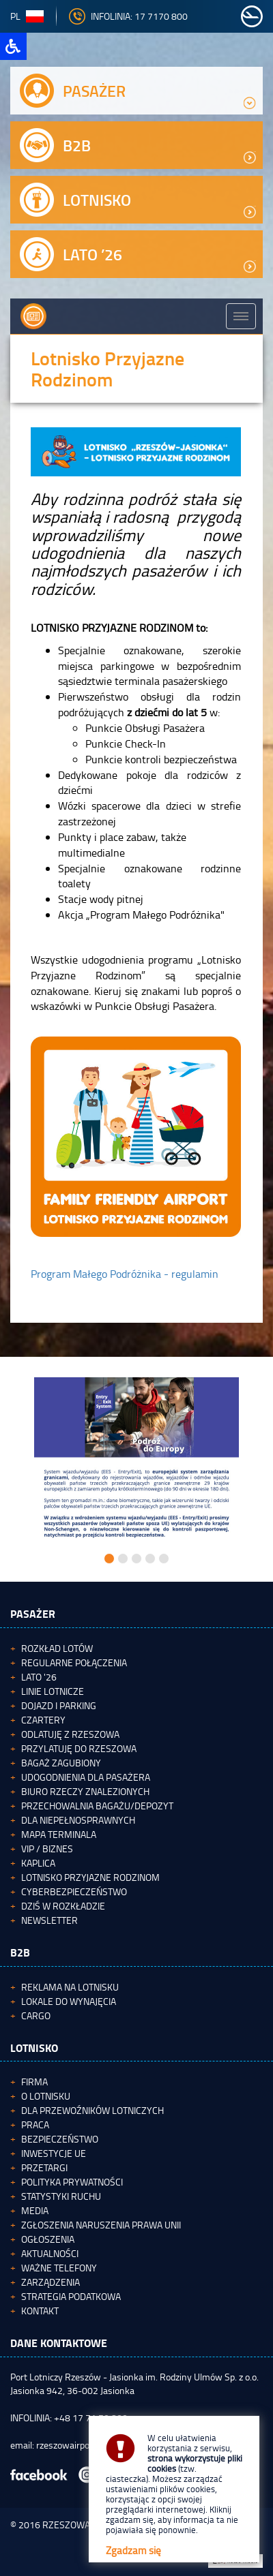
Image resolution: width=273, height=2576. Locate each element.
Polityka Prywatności (72, 2181)
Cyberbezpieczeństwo (74, 1891)
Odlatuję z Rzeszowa (70, 1734)
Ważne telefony (59, 2267)
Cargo (36, 2015)
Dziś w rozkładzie (63, 1905)
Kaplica (38, 1862)
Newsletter (49, 1920)
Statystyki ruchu (61, 2196)
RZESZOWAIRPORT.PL (87, 2524)
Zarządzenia (50, 2281)
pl (27, 16)
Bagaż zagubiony (61, 1762)
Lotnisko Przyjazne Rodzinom (90, 1877)
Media (34, 2210)
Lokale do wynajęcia (68, 2001)
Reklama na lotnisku (70, 1986)
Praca (35, 2124)
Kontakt (40, 2310)
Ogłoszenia (47, 2239)
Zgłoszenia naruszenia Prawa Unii (101, 2224)
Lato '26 (39, 1676)
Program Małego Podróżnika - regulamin (124, 1273)
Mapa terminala (58, 1834)
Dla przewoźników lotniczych (92, 2110)
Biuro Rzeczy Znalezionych (85, 1791)
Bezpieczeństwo (59, 2138)
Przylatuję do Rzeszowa (78, 1748)
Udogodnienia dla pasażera (85, 1776)
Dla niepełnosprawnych (78, 1819)
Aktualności (49, 2253)
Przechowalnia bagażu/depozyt (97, 1805)
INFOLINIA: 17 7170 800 (128, 16)
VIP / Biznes (47, 1848)
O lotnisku (45, 2095)
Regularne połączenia (74, 1662)
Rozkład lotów (57, 1648)
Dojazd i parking (58, 1705)
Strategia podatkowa (71, 2296)
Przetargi (44, 2167)
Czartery (43, 1719)
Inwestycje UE (53, 2153)
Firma (34, 2081)
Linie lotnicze (52, 1691)
